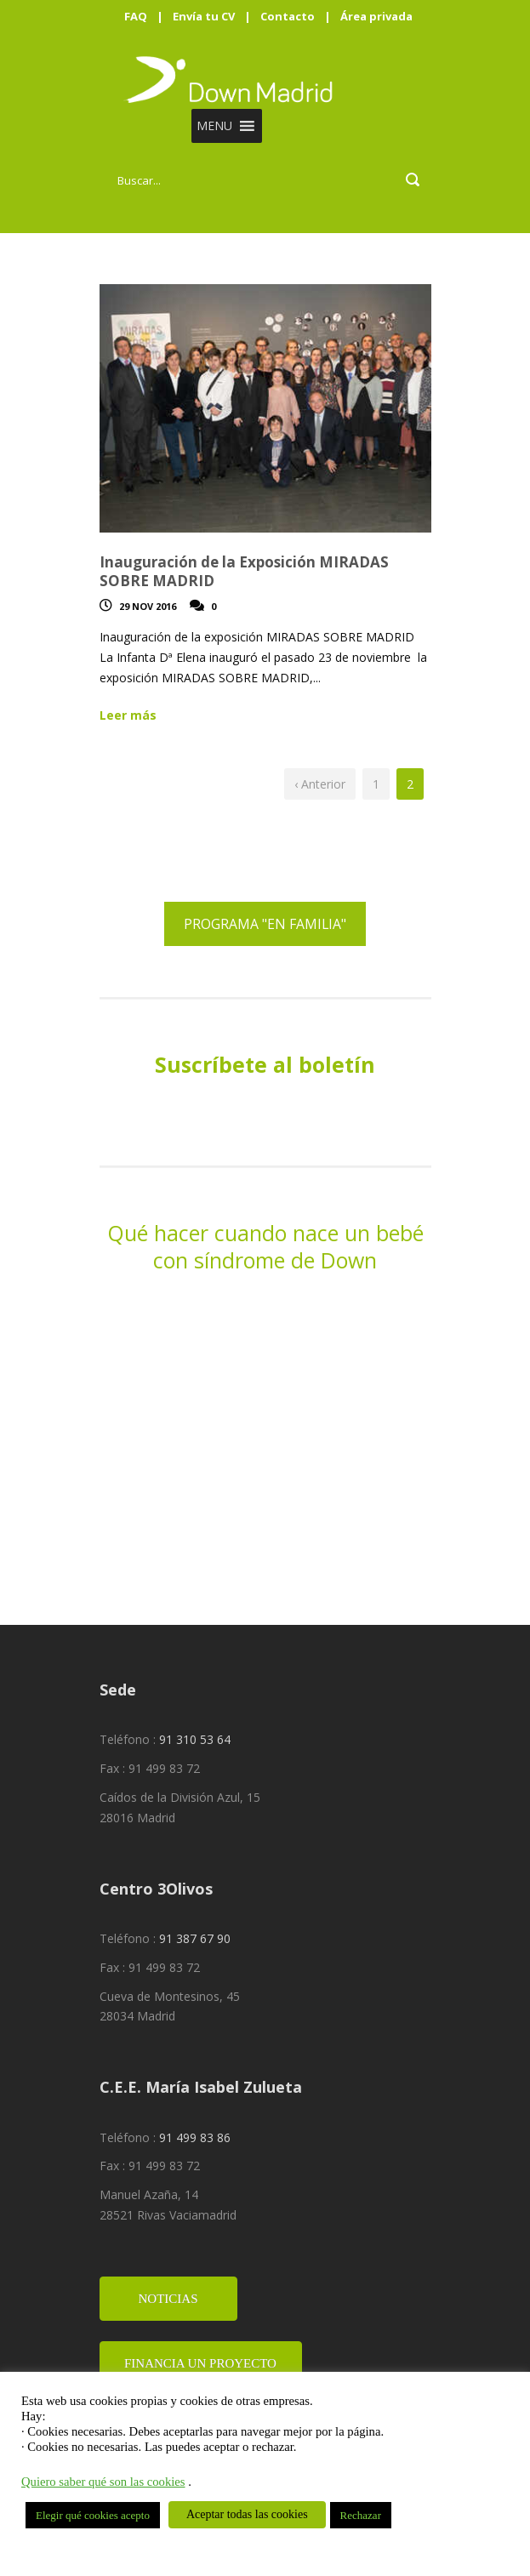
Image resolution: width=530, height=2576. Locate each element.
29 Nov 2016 (147, 606)
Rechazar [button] (360, 2515)
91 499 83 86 (195, 2137)
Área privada (376, 16)
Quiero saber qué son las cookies (103, 2481)
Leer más (128, 715)
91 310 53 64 (195, 1739)
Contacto (287, 16)
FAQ (135, 16)
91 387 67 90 (195, 1938)
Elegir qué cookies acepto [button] (93, 2515)
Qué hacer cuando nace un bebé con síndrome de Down (265, 1246)
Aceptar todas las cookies (247, 2514)
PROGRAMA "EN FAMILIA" (265, 924)
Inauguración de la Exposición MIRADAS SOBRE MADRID (244, 571)
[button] (214, 126)
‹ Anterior (319, 784)
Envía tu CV (204, 16)
